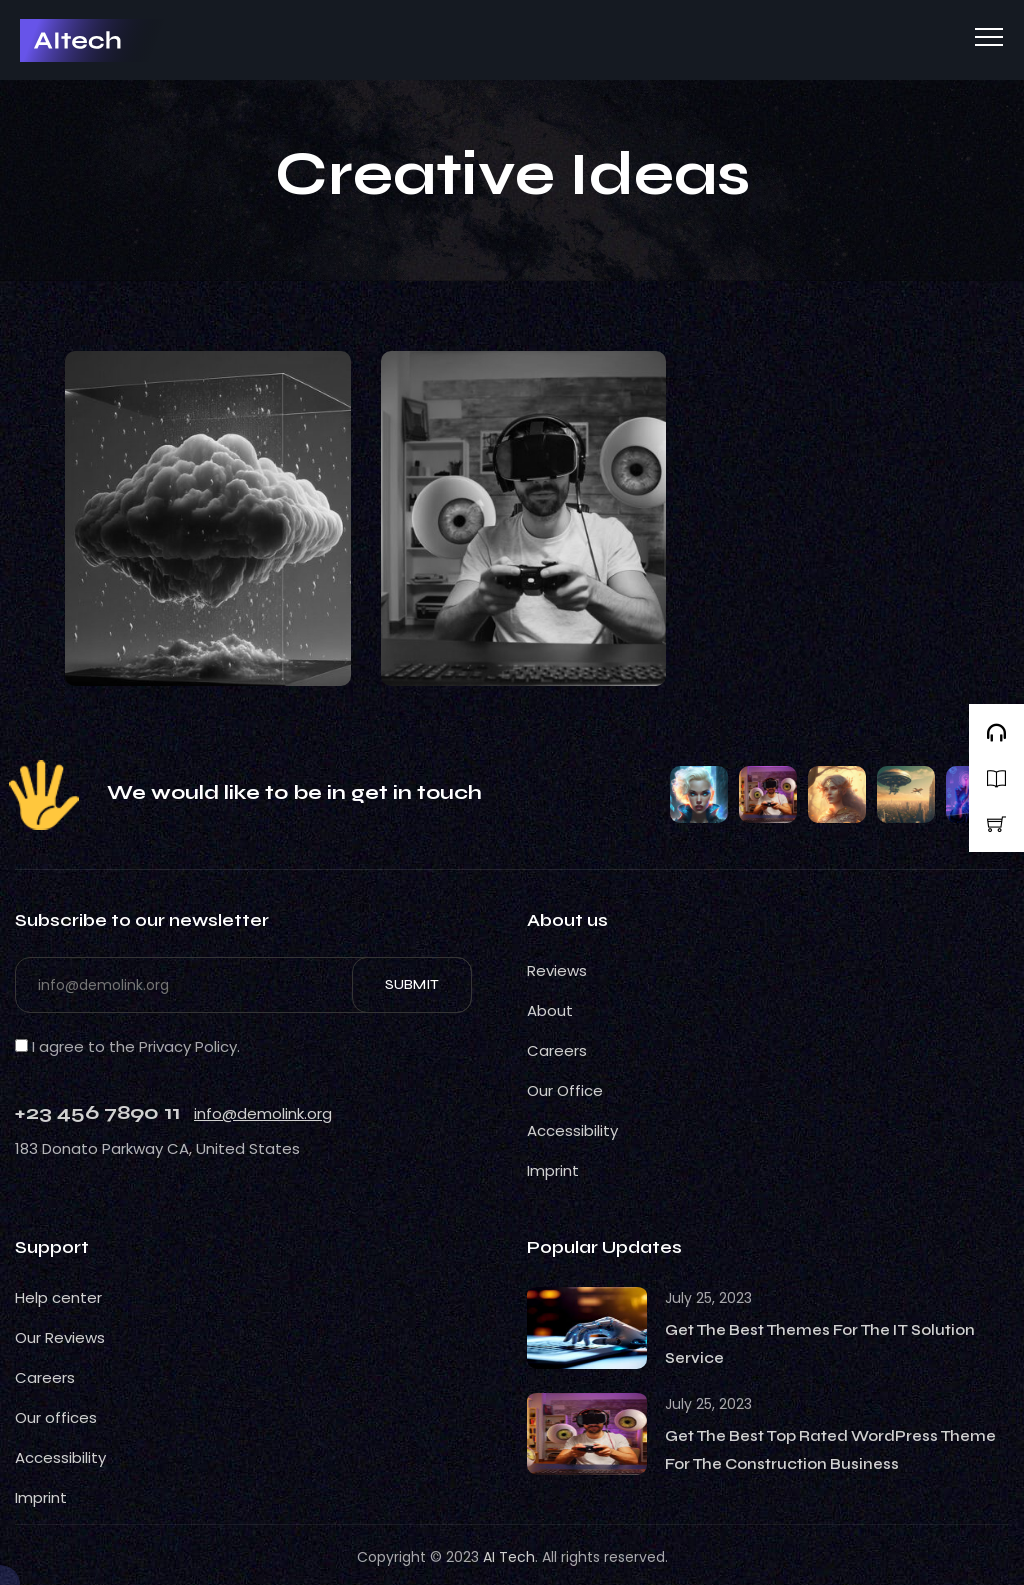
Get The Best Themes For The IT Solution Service (820, 1344)
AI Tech (509, 1557)
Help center (58, 1297)
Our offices (56, 1417)
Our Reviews (60, 1337)
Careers (557, 1050)
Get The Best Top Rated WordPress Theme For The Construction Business (830, 1450)
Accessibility (572, 1130)
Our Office (565, 1090)
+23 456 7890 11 (97, 1112)
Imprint (553, 1170)
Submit (412, 984)
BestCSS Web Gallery (53, 46)
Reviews (557, 970)
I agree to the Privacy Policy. (127, 1046)
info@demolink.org (263, 1113)
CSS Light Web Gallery (42, 807)
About (550, 1010)
